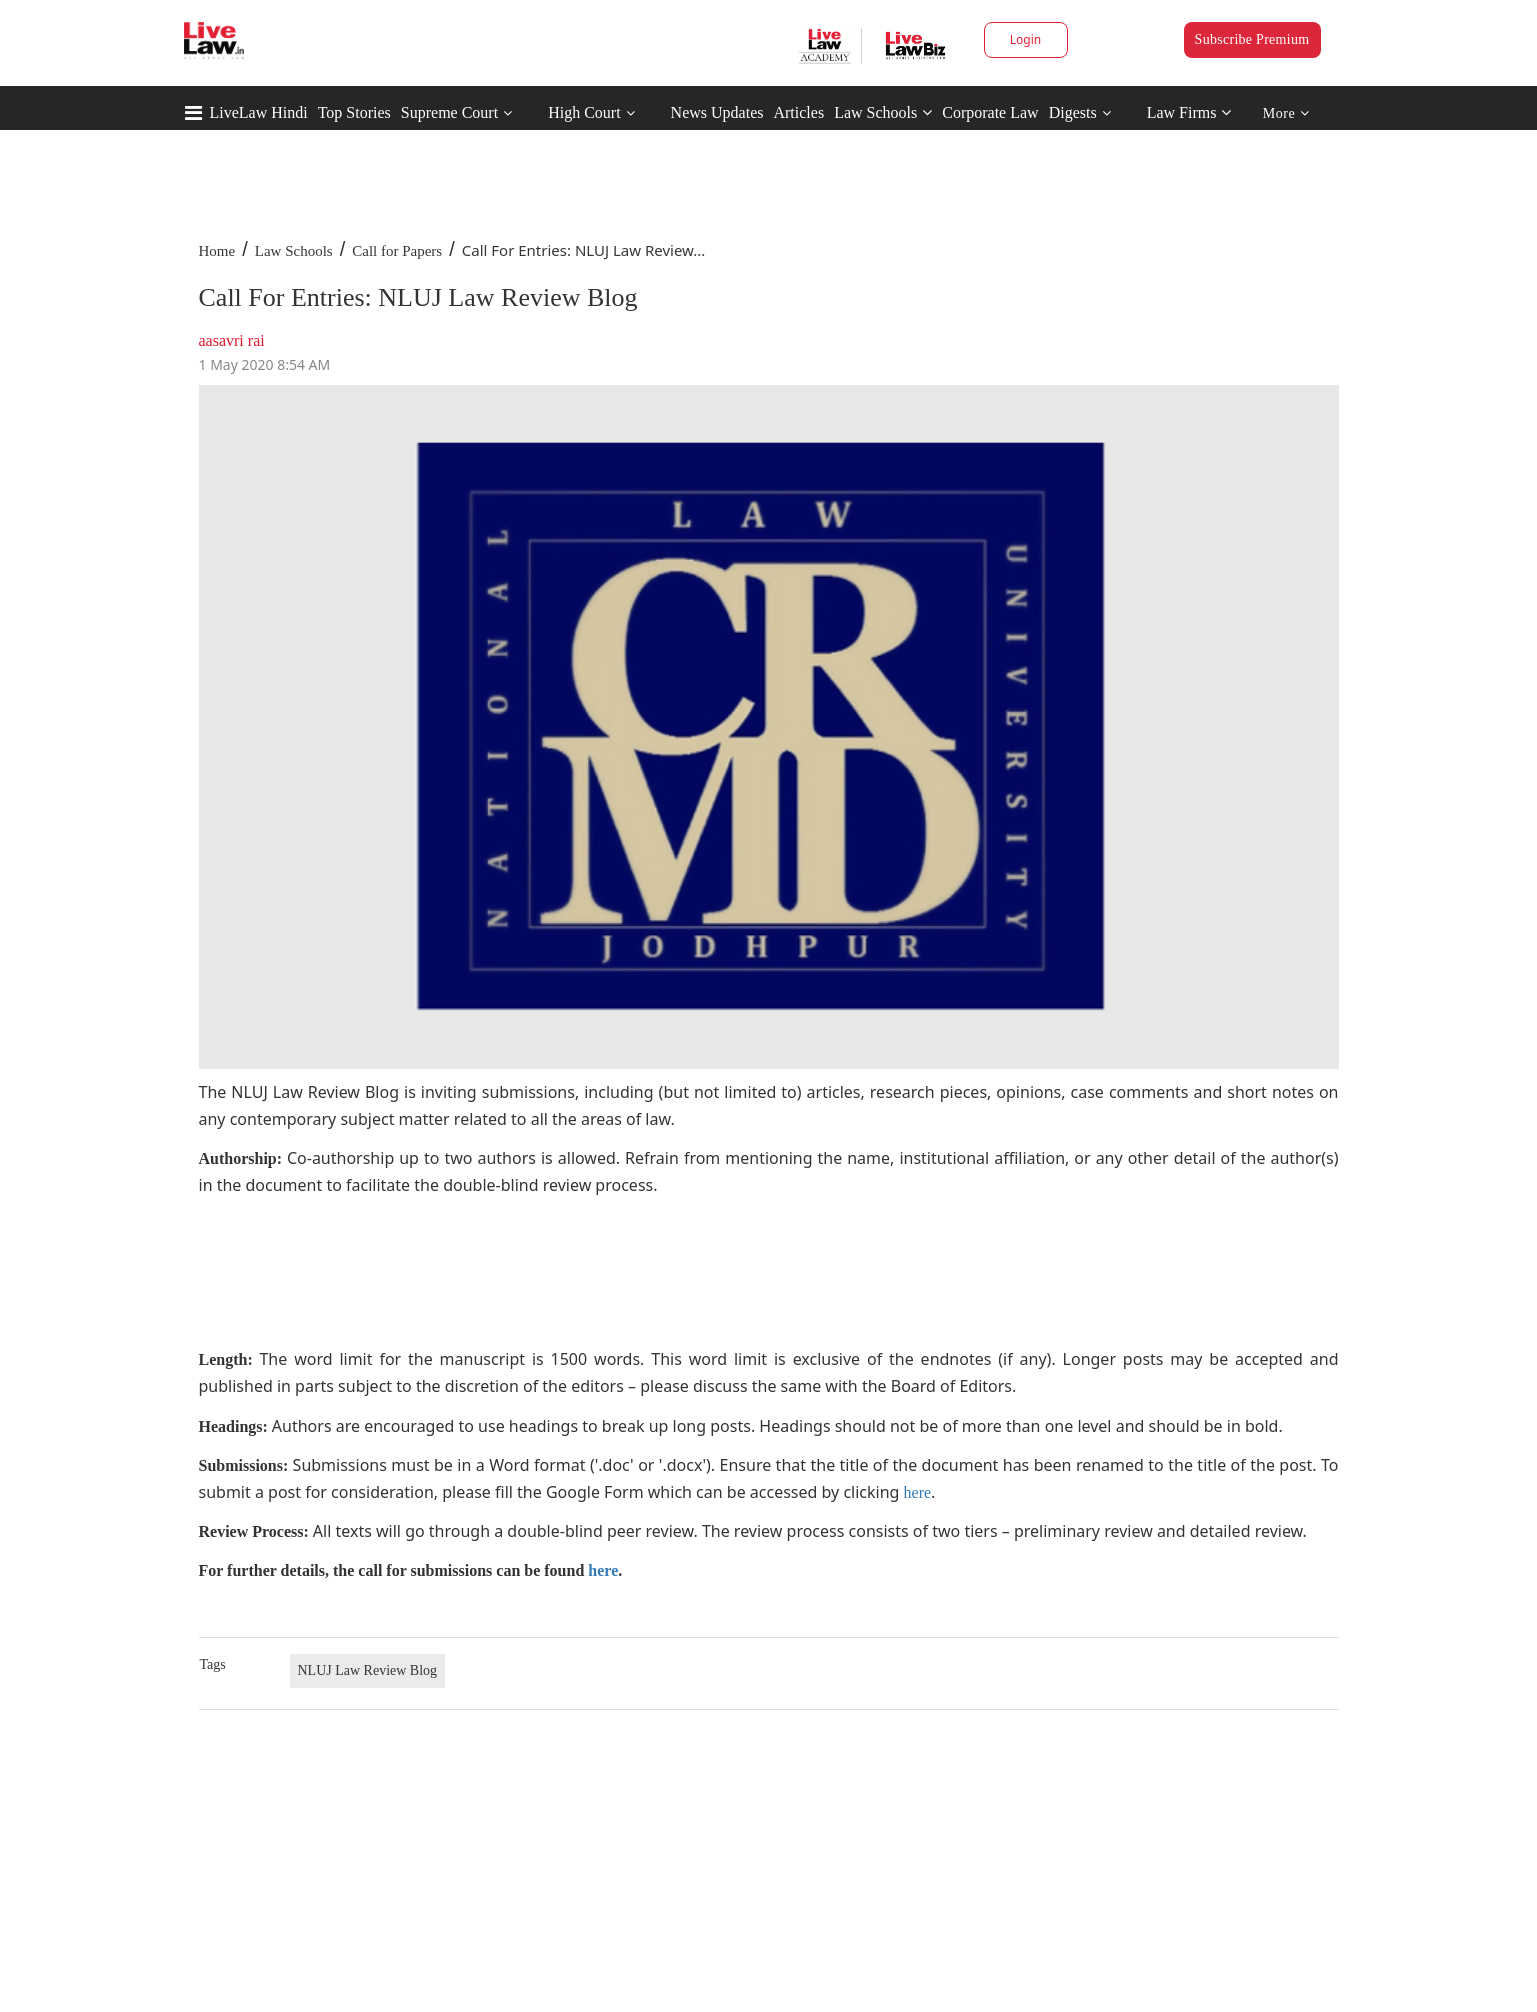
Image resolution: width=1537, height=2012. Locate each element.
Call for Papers (397, 251)
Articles (798, 112)
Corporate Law (990, 112)
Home (217, 251)
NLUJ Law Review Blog (368, 1670)
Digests (1073, 112)
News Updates (717, 112)
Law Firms (1189, 112)
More (1286, 113)
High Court (584, 112)
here (918, 1492)
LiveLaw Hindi (259, 112)
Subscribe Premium (1252, 39)
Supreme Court (449, 112)
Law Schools (883, 112)
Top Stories (354, 112)
